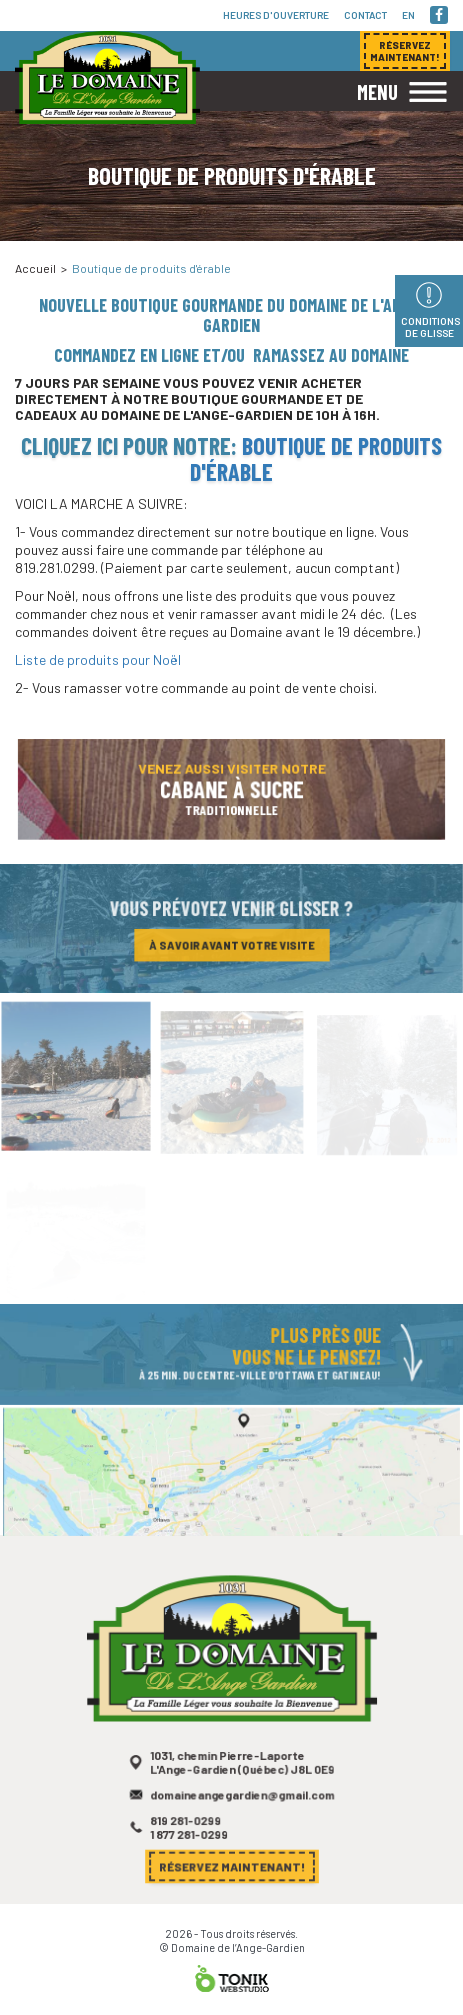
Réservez (405, 51)
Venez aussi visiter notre (231, 793)
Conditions (430, 327)
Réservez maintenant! (231, 1867)
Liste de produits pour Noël (98, 659)
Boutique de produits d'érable (316, 458)
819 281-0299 (187, 1827)
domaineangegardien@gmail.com (241, 1803)
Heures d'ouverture (276, 15)
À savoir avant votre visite (231, 947)
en (408, 15)
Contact (365, 15)
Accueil (35, 268)
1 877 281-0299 (191, 1840)
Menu (377, 92)
